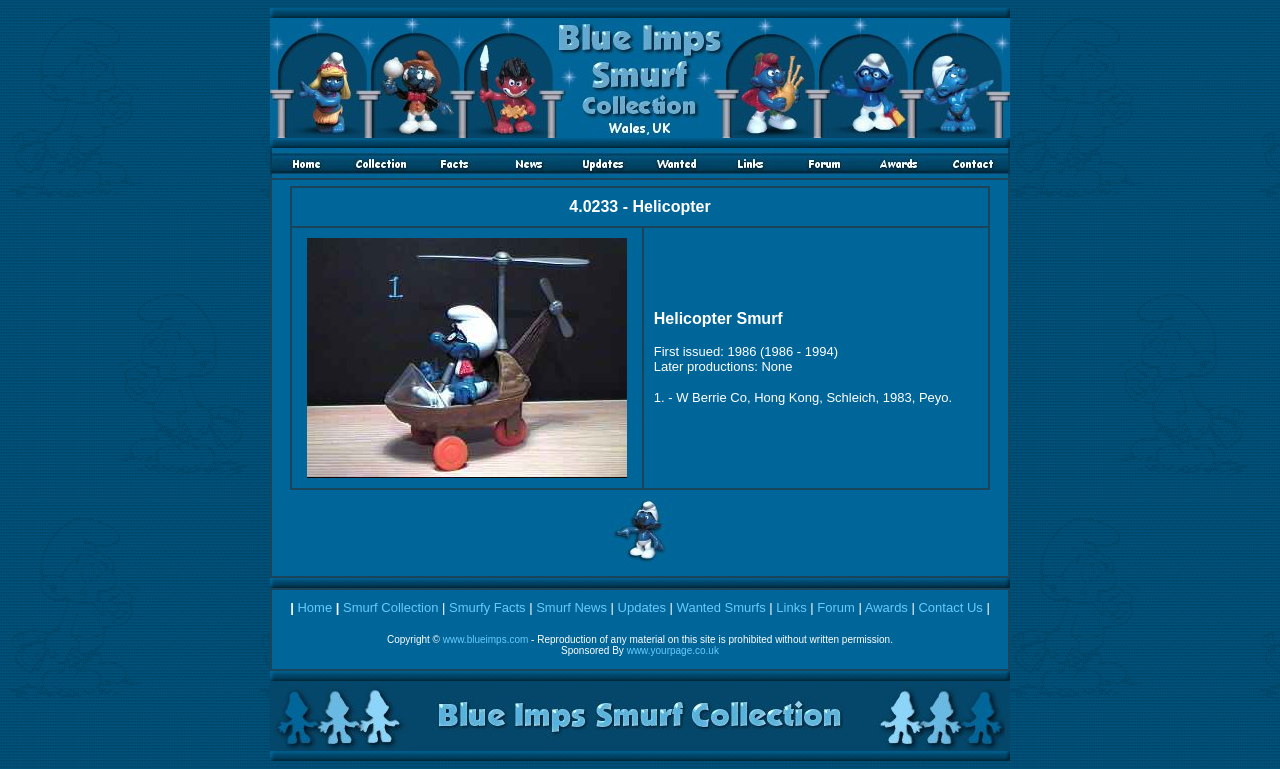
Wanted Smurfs (721, 607)
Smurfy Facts (487, 607)
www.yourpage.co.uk (673, 650)
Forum (836, 607)
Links (791, 607)
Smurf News (571, 607)
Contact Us (950, 607)
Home (314, 607)
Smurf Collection (390, 607)
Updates (642, 607)
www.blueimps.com (486, 639)
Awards (886, 607)
